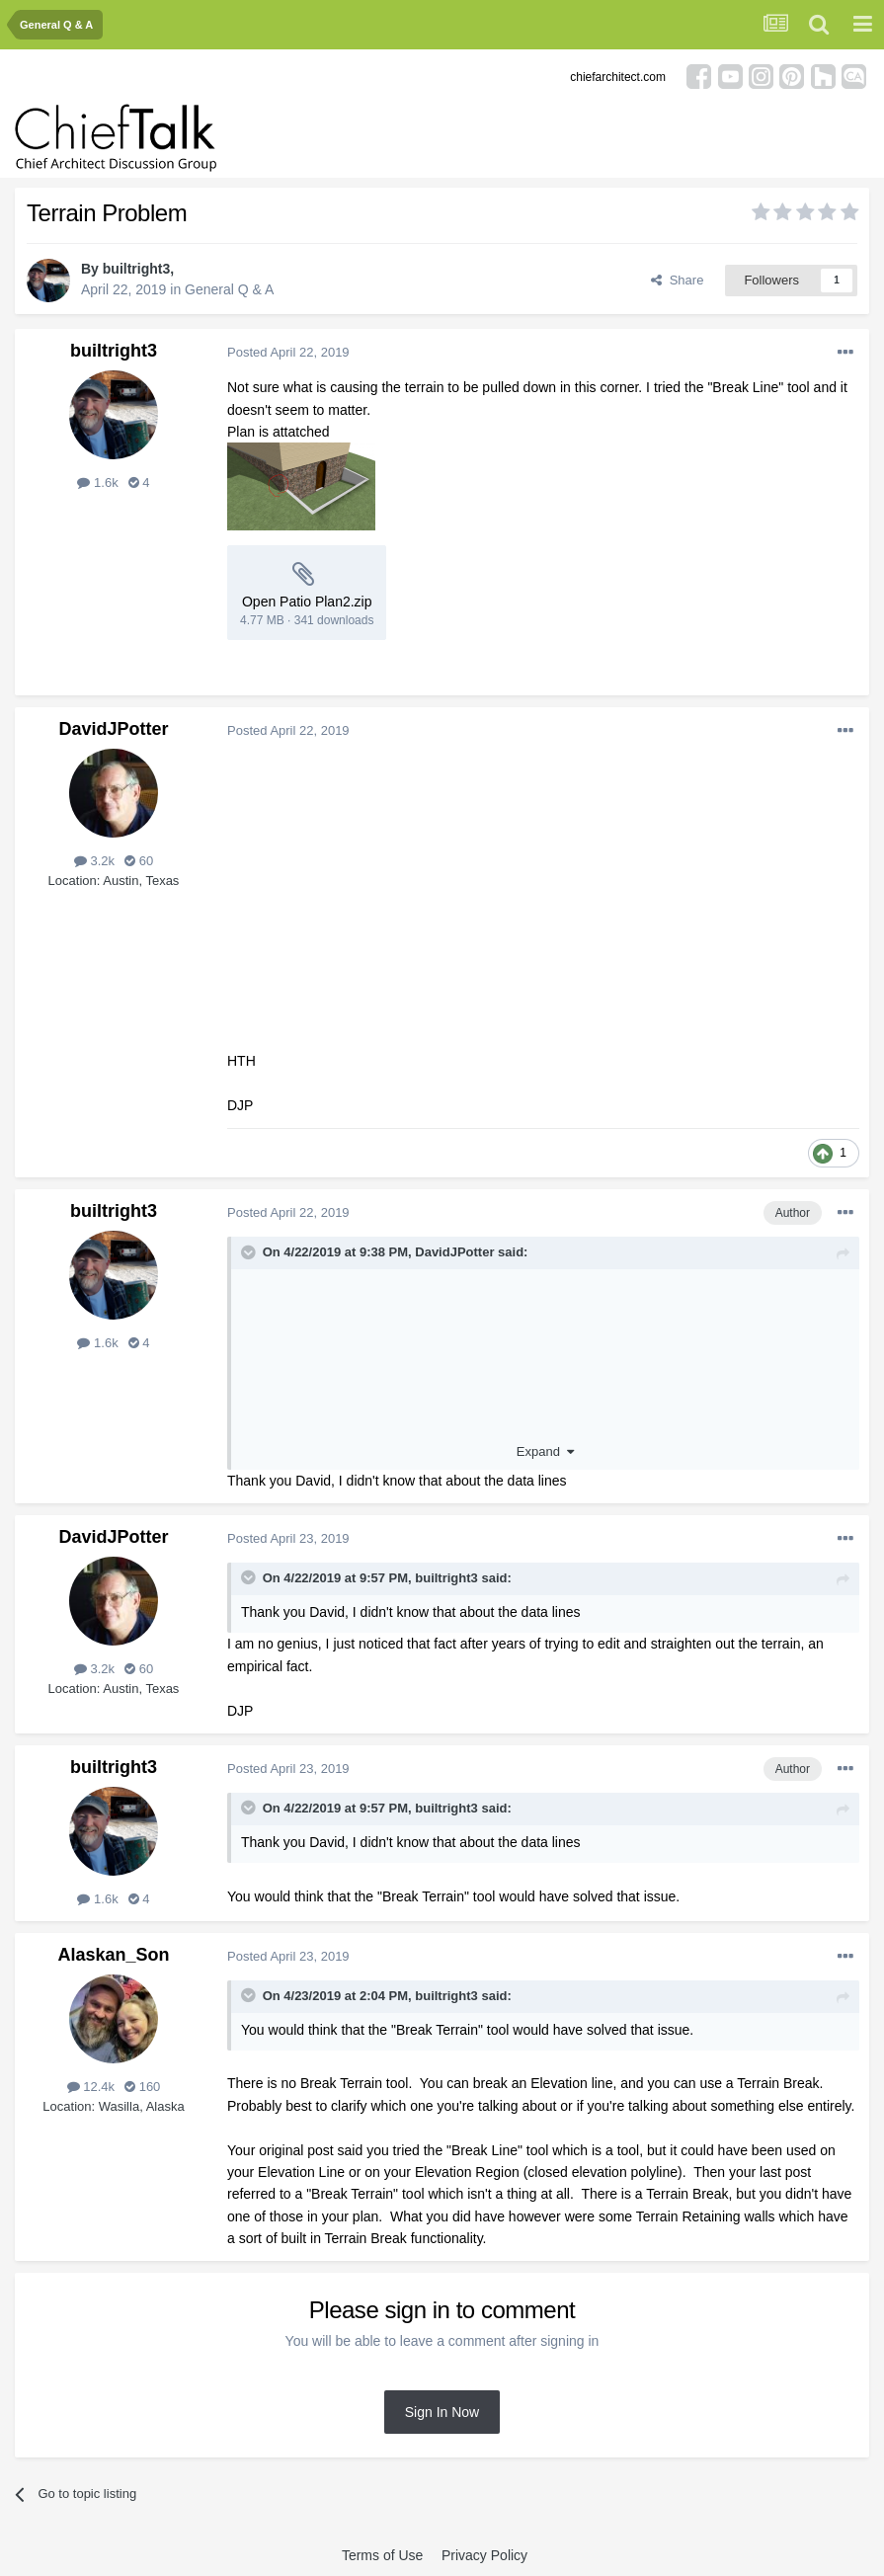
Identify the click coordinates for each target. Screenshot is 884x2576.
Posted (288, 352)
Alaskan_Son (113, 1955)
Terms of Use (382, 2555)
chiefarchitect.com (618, 77)
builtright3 (136, 269)
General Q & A (229, 289)
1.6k (97, 482)
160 (142, 2086)
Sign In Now (442, 2412)
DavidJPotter (113, 729)
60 (138, 860)
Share (677, 280)
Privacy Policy (484, 2555)
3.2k (94, 860)
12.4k (91, 2086)
